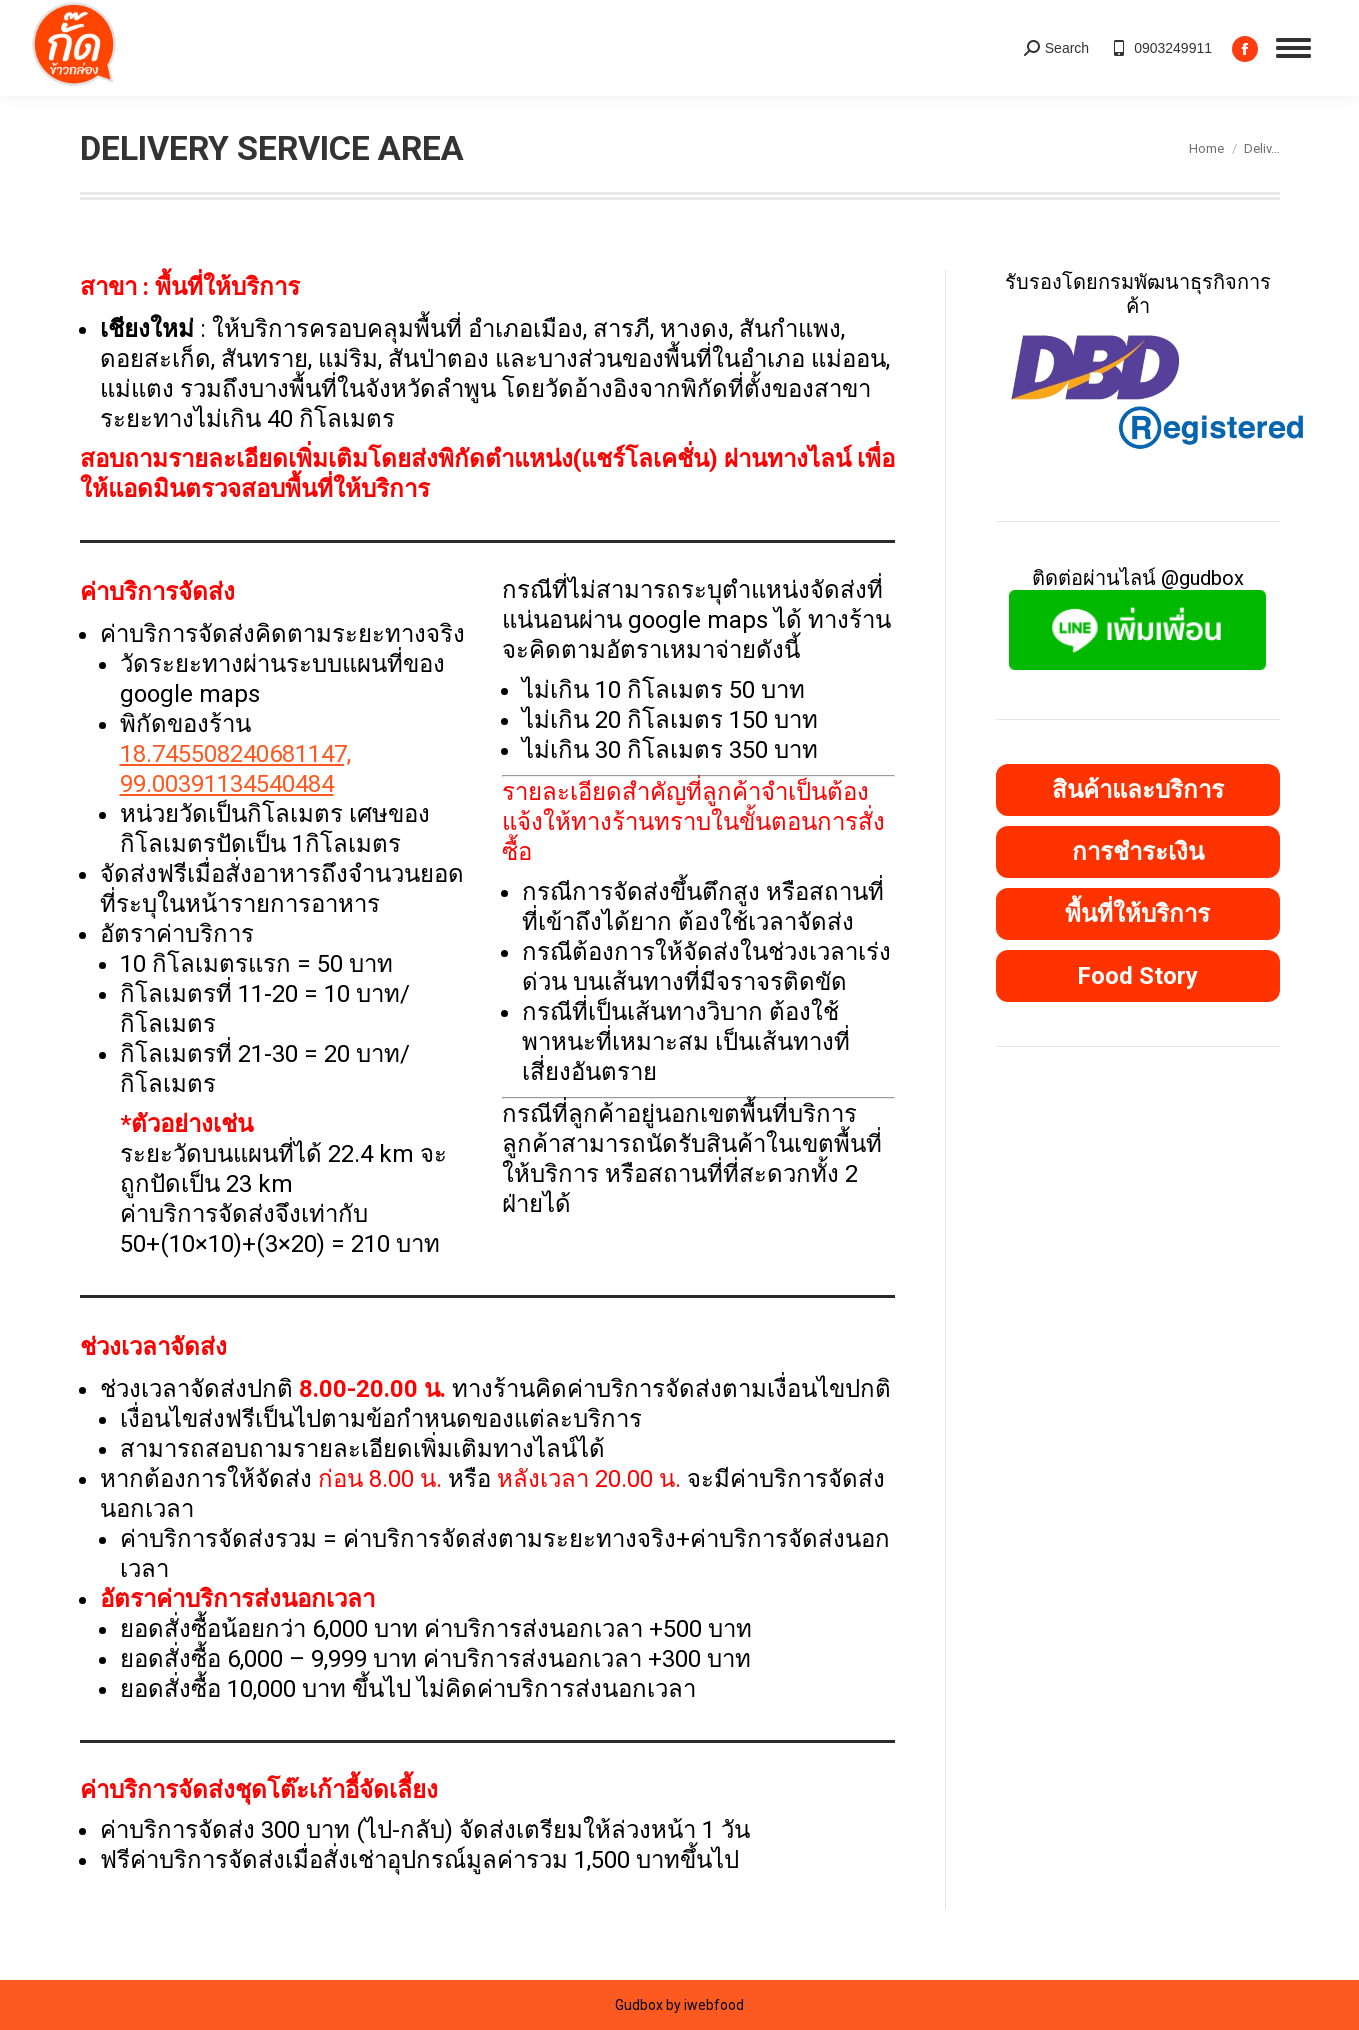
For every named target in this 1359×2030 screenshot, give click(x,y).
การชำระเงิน (1138, 852)
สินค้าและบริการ (1138, 790)
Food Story (1137, 976)
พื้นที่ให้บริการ (1137, 914)
